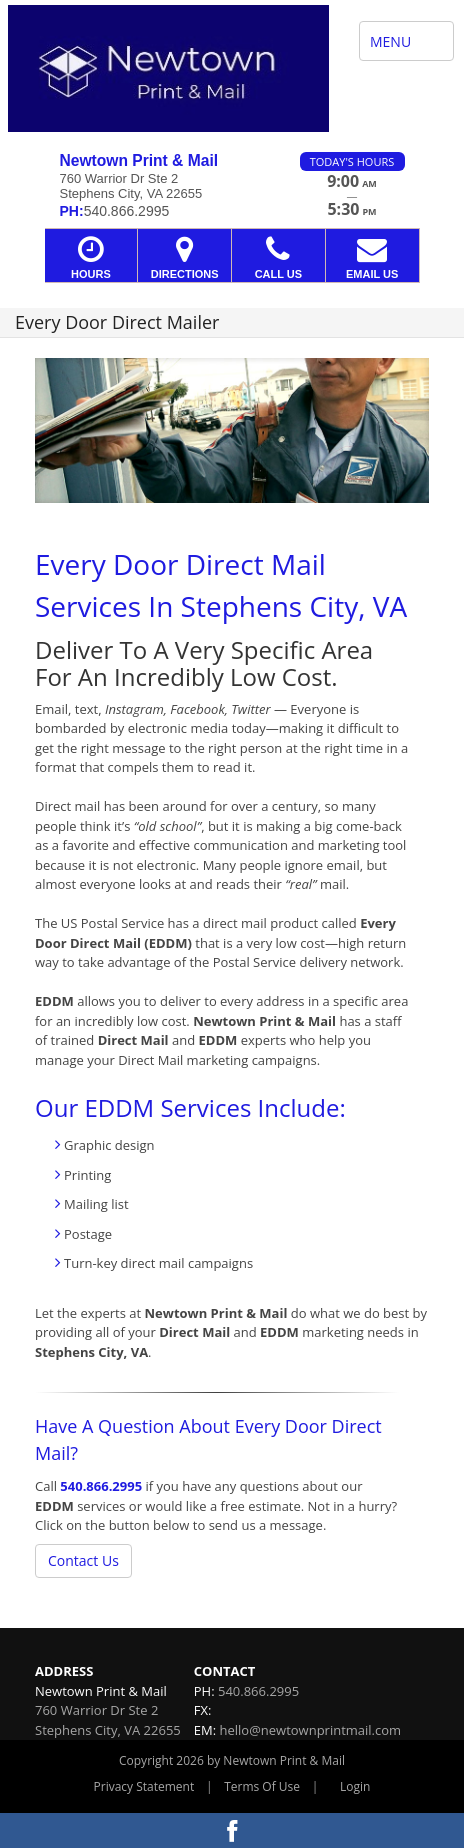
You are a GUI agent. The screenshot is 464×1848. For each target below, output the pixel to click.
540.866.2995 (101, 1486)
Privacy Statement (144, 1786)
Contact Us (83, 1560)
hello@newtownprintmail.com (310, 1730)
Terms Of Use (262, 1786)
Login (355, 1786)
